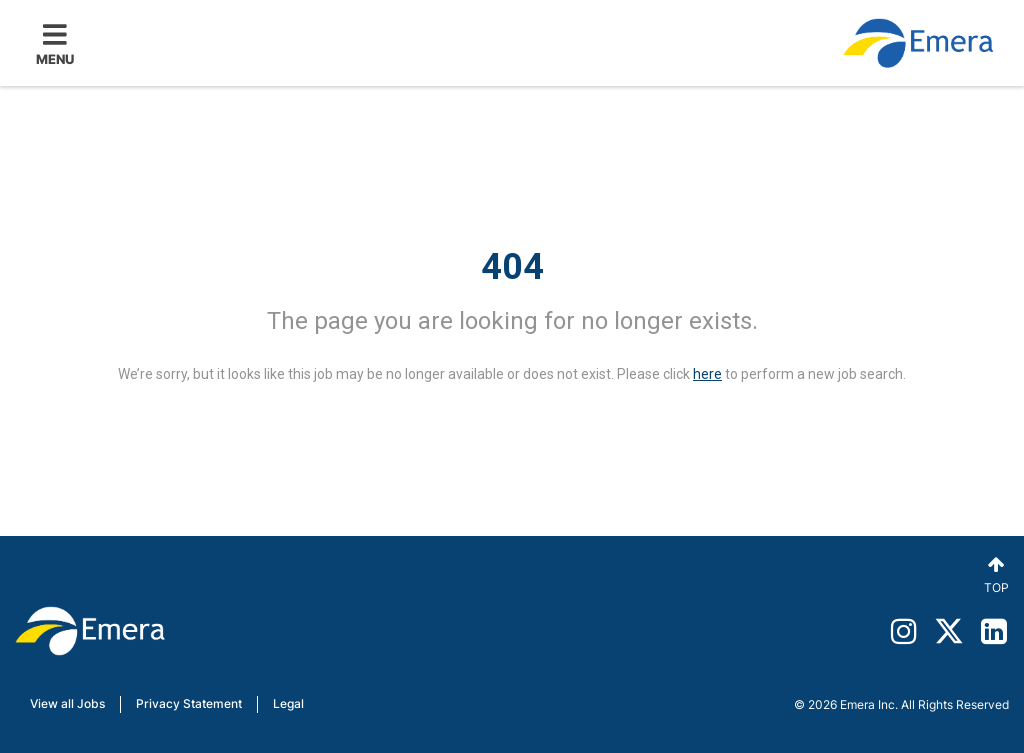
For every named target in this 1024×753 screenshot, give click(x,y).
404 (512, 267)
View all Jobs (67, 703)
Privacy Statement (189, 703)
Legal (288, 703)
